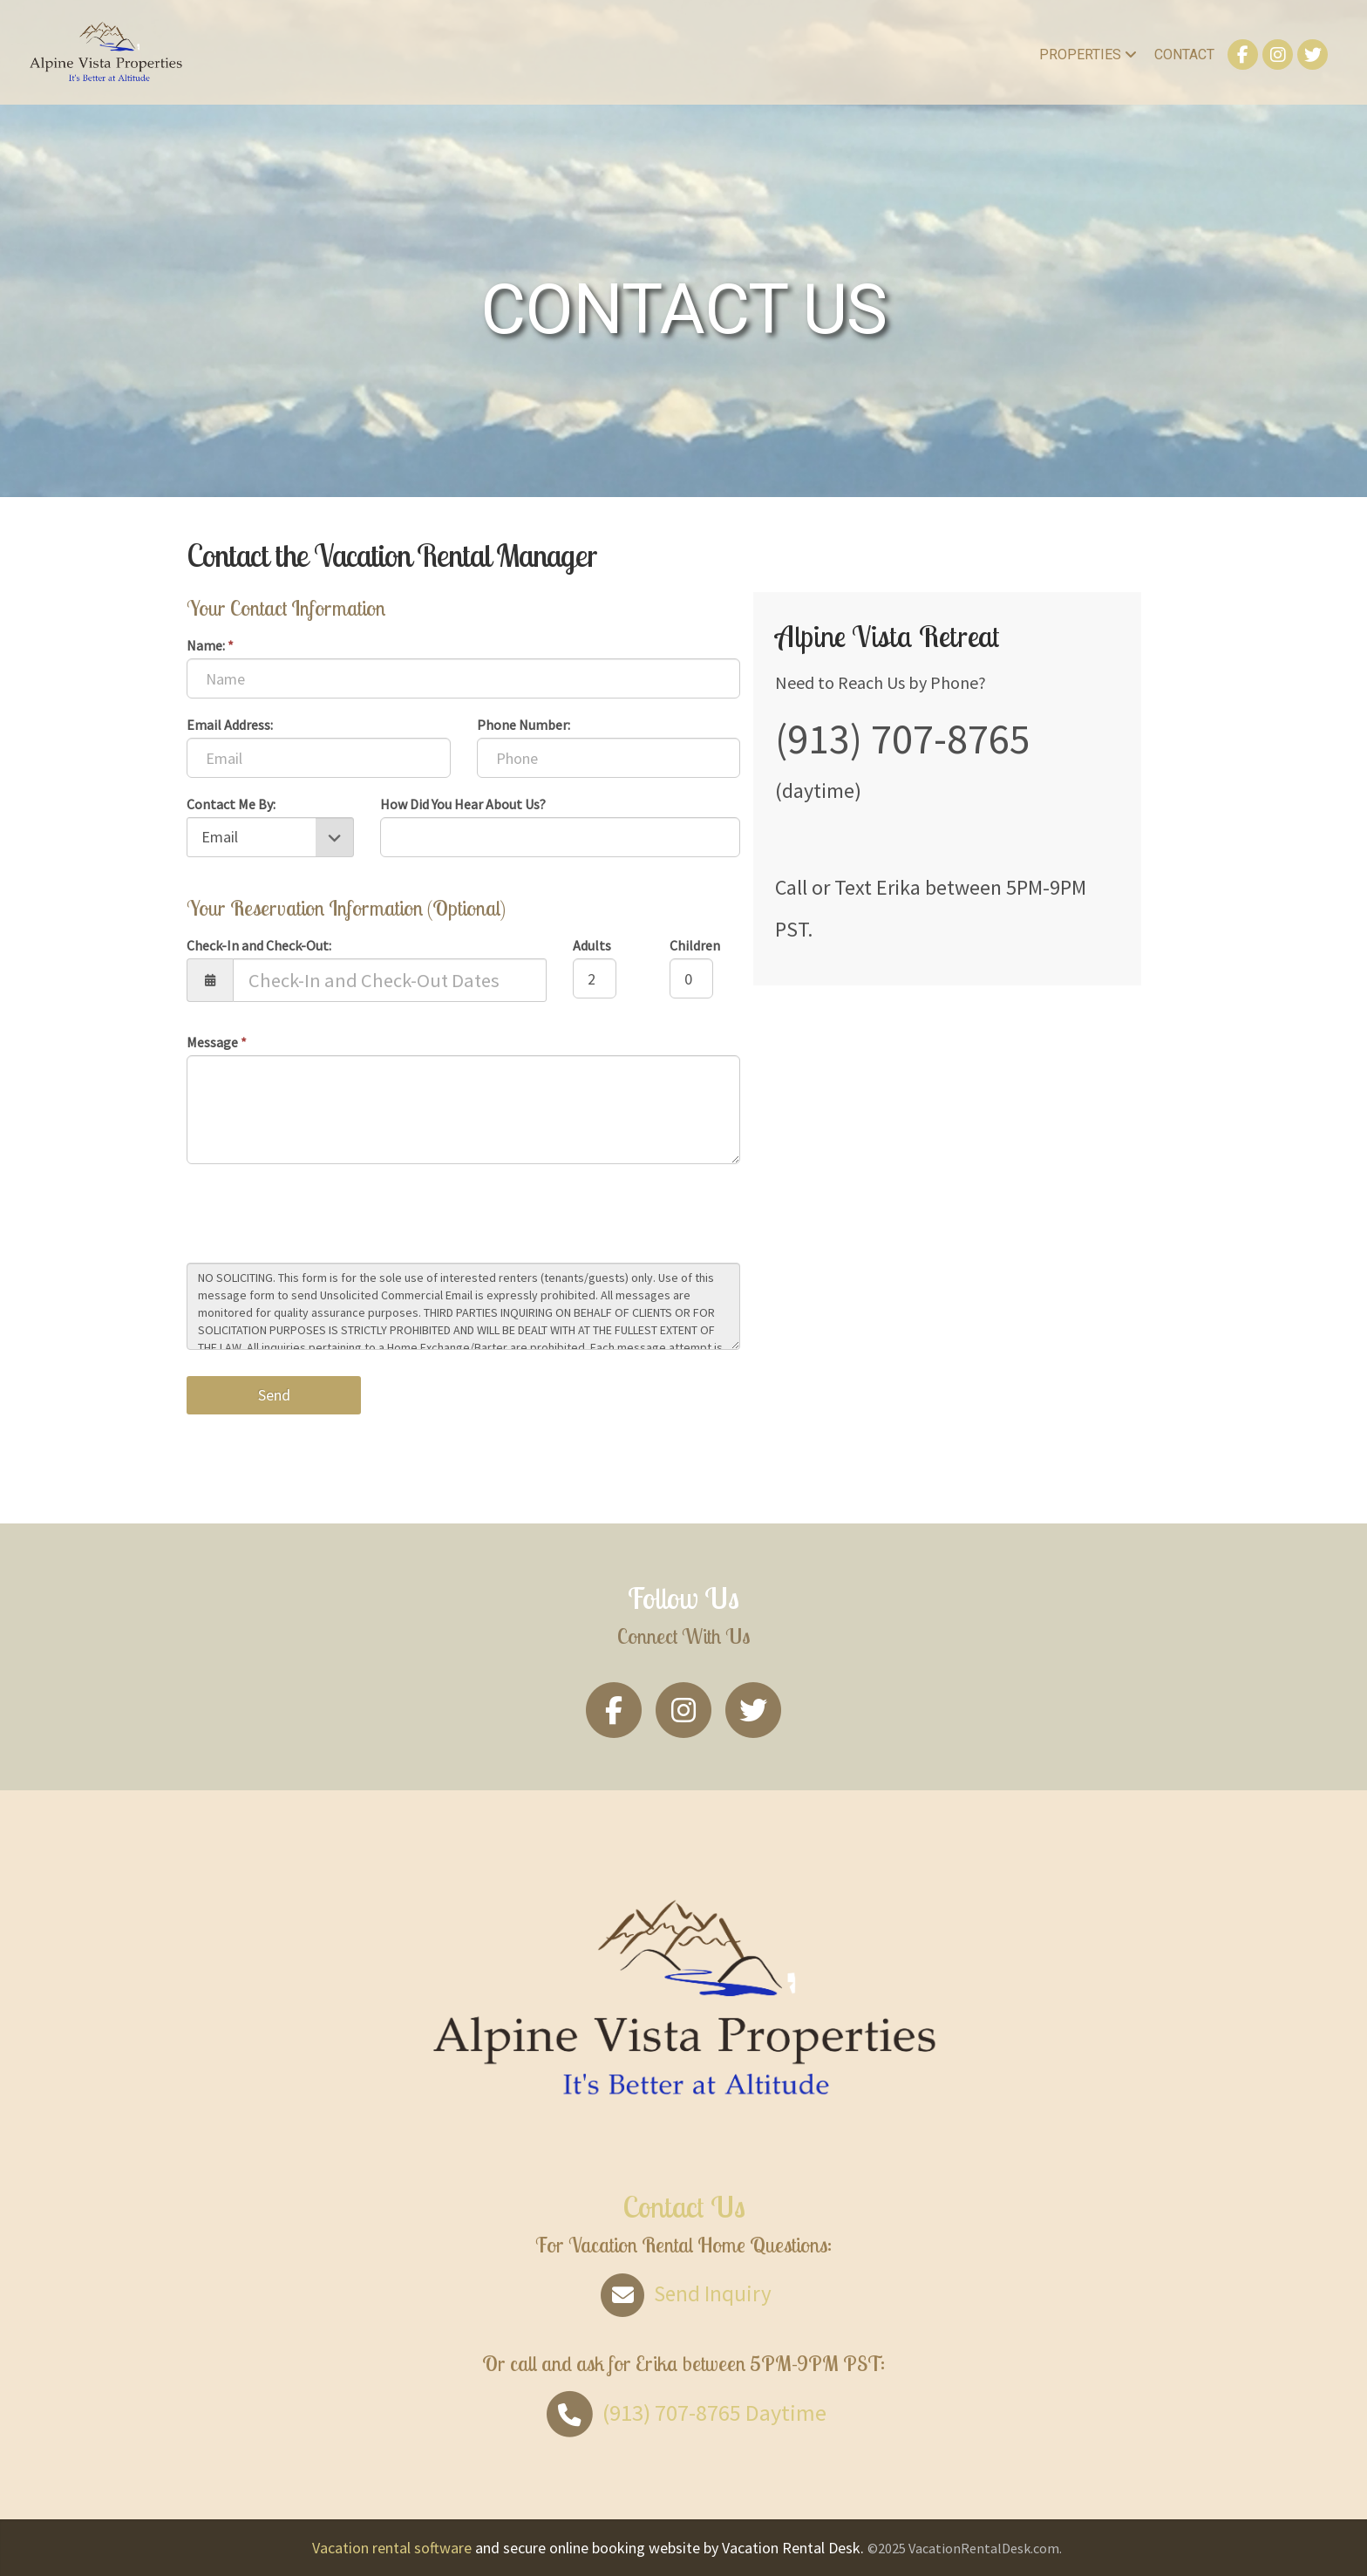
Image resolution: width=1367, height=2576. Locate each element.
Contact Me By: (231, 804)
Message (217, 1042)
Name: (210, 645)
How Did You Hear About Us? (463, 804)
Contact (1184, 54)
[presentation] (319, 1216)
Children (695, 945)
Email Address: (230, 724)
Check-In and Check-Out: (259, 945)
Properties (1088, 54)
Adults (592, 945)
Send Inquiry (683, 2293)
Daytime (683, 2412)
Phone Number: (523, 724)
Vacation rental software (392, 2548)
